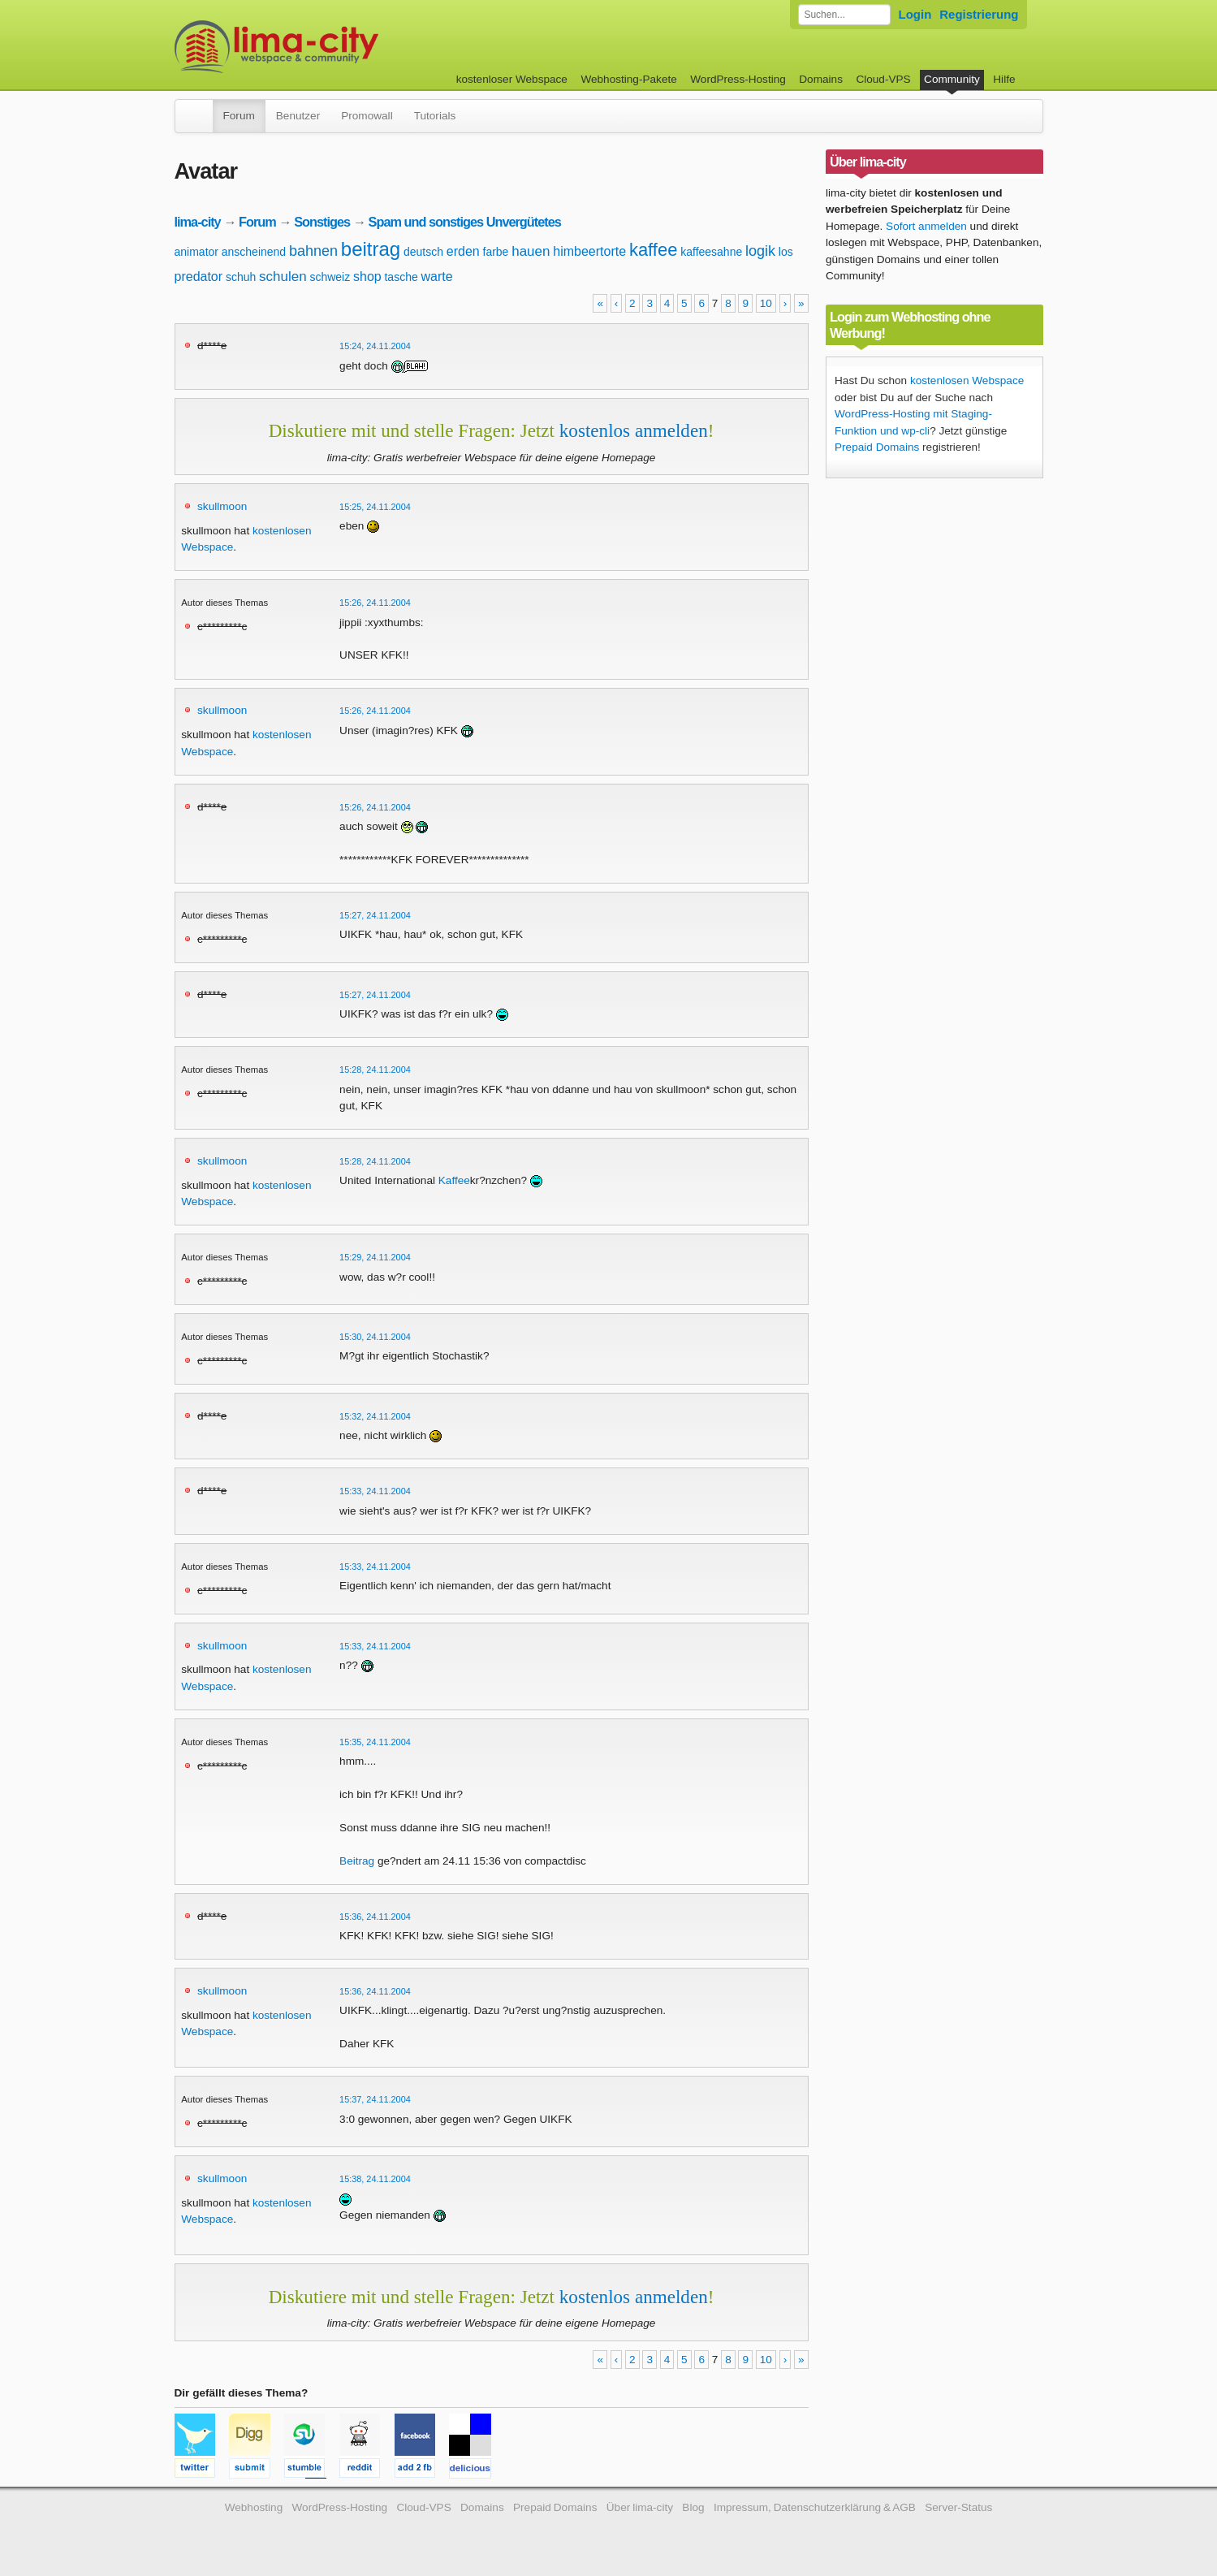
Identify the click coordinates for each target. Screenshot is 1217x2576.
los (786, 251)
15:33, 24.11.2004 (375, 1491)
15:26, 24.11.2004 (375, 602)
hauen (530, 251)
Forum (239, 116)
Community (952, 79)
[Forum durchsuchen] (844, 14)
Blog (693, 2507)
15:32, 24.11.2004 (375, 1416)
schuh (241, 276)
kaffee (653, 250)
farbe (496, 251)
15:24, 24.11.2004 (375, 346)
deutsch (423, 251)
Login (915, 14)
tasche (400, 276)
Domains (821, 79)
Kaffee (454, 1180)
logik (760, 251)
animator (196, 251)
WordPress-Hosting (738, 79)
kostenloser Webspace (512, 79)
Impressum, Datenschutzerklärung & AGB (815, 2507)
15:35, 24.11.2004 (375, 1742)
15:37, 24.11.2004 (375, 2099)
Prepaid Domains (877, 447)
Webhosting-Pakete (628, 79)
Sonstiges (322, 221)
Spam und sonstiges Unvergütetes (465, 221)
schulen (283, 276)
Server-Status (958, 2507)
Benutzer (298, 116)
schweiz (329, 276)
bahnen (313, 251)
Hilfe (1004, 79)
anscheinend (254, 251)
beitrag (370, 249)
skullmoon (222, 506)
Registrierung (978, 14)
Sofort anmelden (926, 226)
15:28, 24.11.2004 (375, 1069)
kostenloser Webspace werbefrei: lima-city (337, 46)
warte (437, 276)
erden (463, 251)
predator (199, 276)
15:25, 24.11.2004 (375, 507)
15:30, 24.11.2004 (375, 1337)
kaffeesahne (711, 251)
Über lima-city (639, 2507)
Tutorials (435, 116)
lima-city (198, 221)
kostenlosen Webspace (967, 380)
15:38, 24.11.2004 (375, 2179)
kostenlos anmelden (633, 430)
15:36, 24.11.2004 (375, 1916)
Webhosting (254, 2507)
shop (367, 276)
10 (766, 303)
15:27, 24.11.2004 (375, 915)
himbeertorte (589, 251)
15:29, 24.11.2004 (375, 1257)
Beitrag (356, 1861)
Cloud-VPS (883, 79)
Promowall (366, 116)
